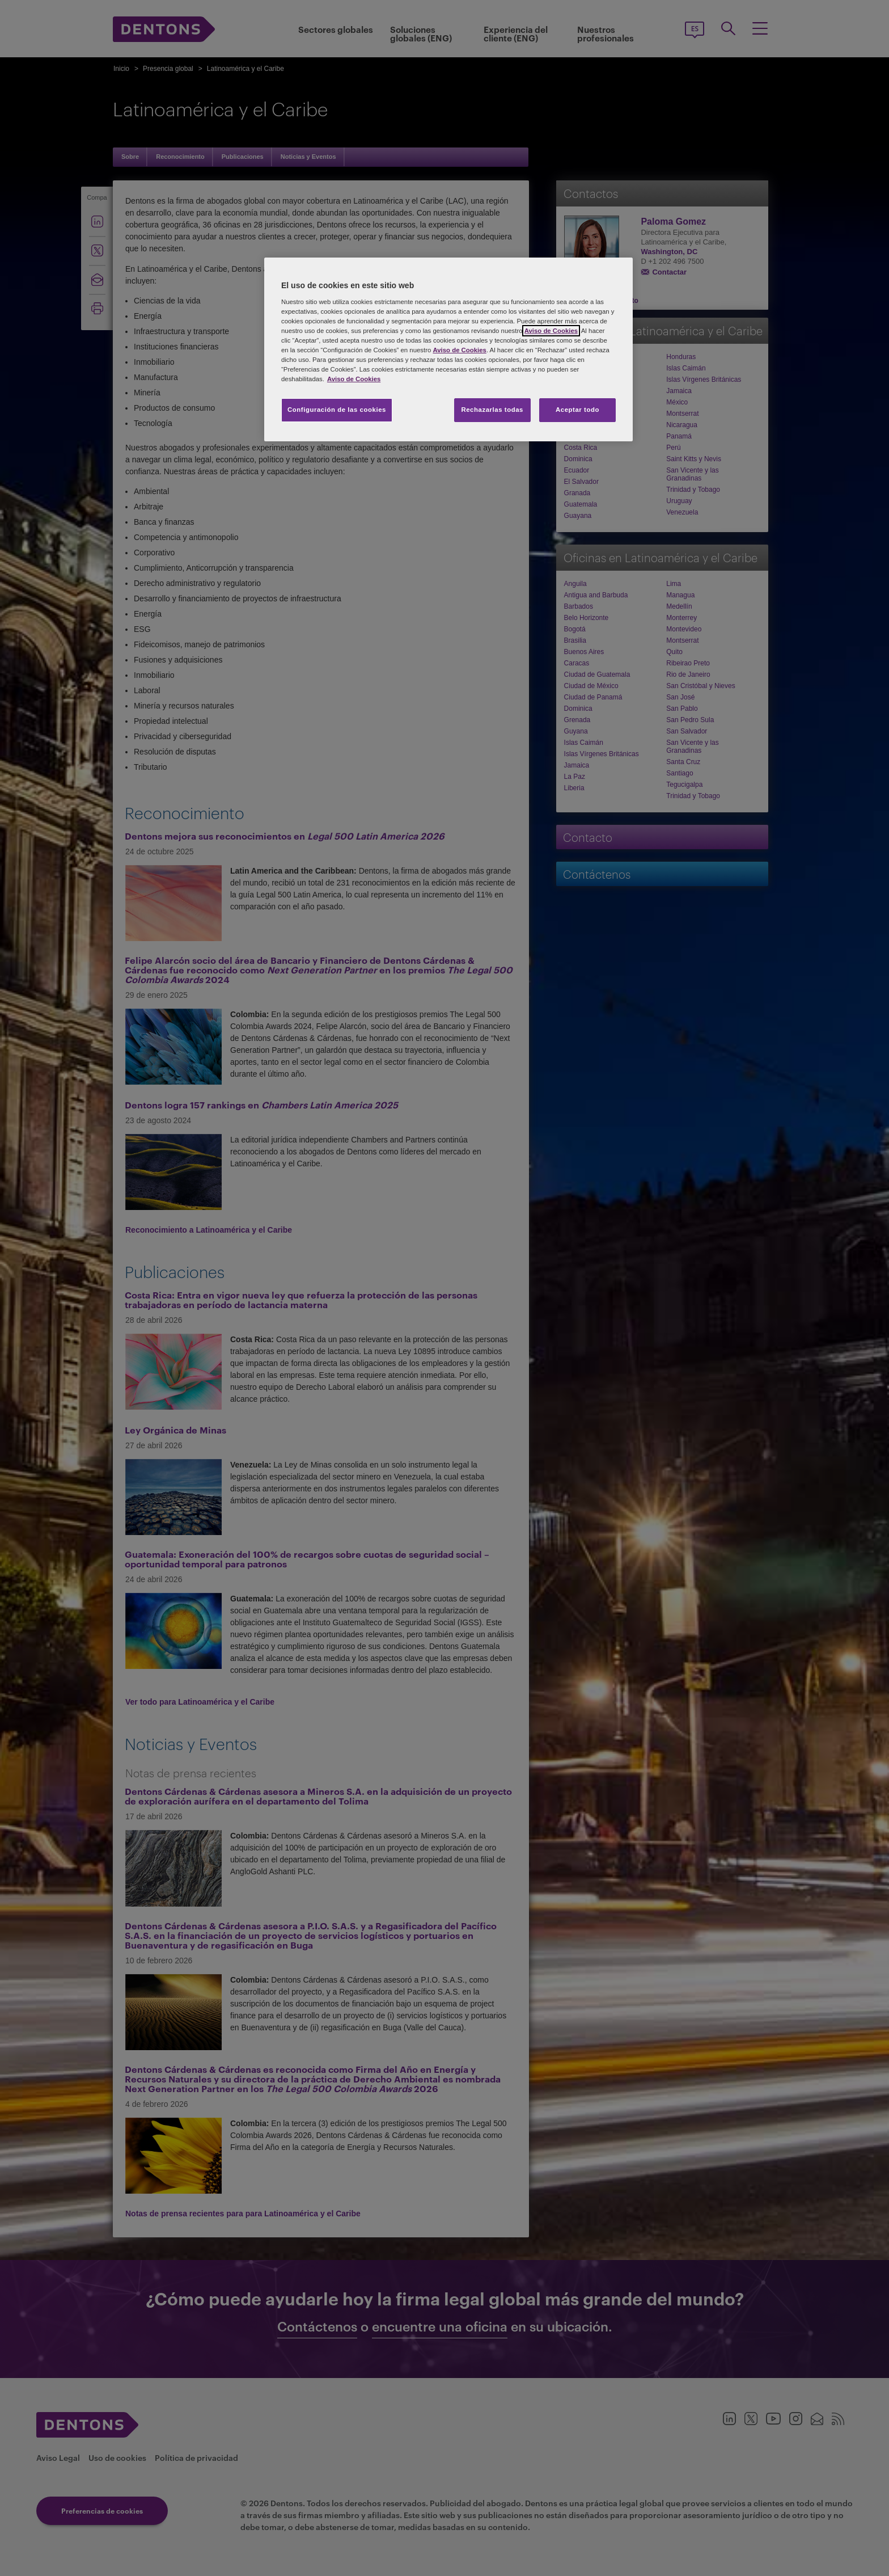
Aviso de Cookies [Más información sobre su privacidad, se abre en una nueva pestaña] (353, 379)
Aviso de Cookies (551, 330)
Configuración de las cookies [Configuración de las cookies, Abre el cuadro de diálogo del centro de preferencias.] (336, 409)
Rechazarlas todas (492, 409)
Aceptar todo (577, 409)
